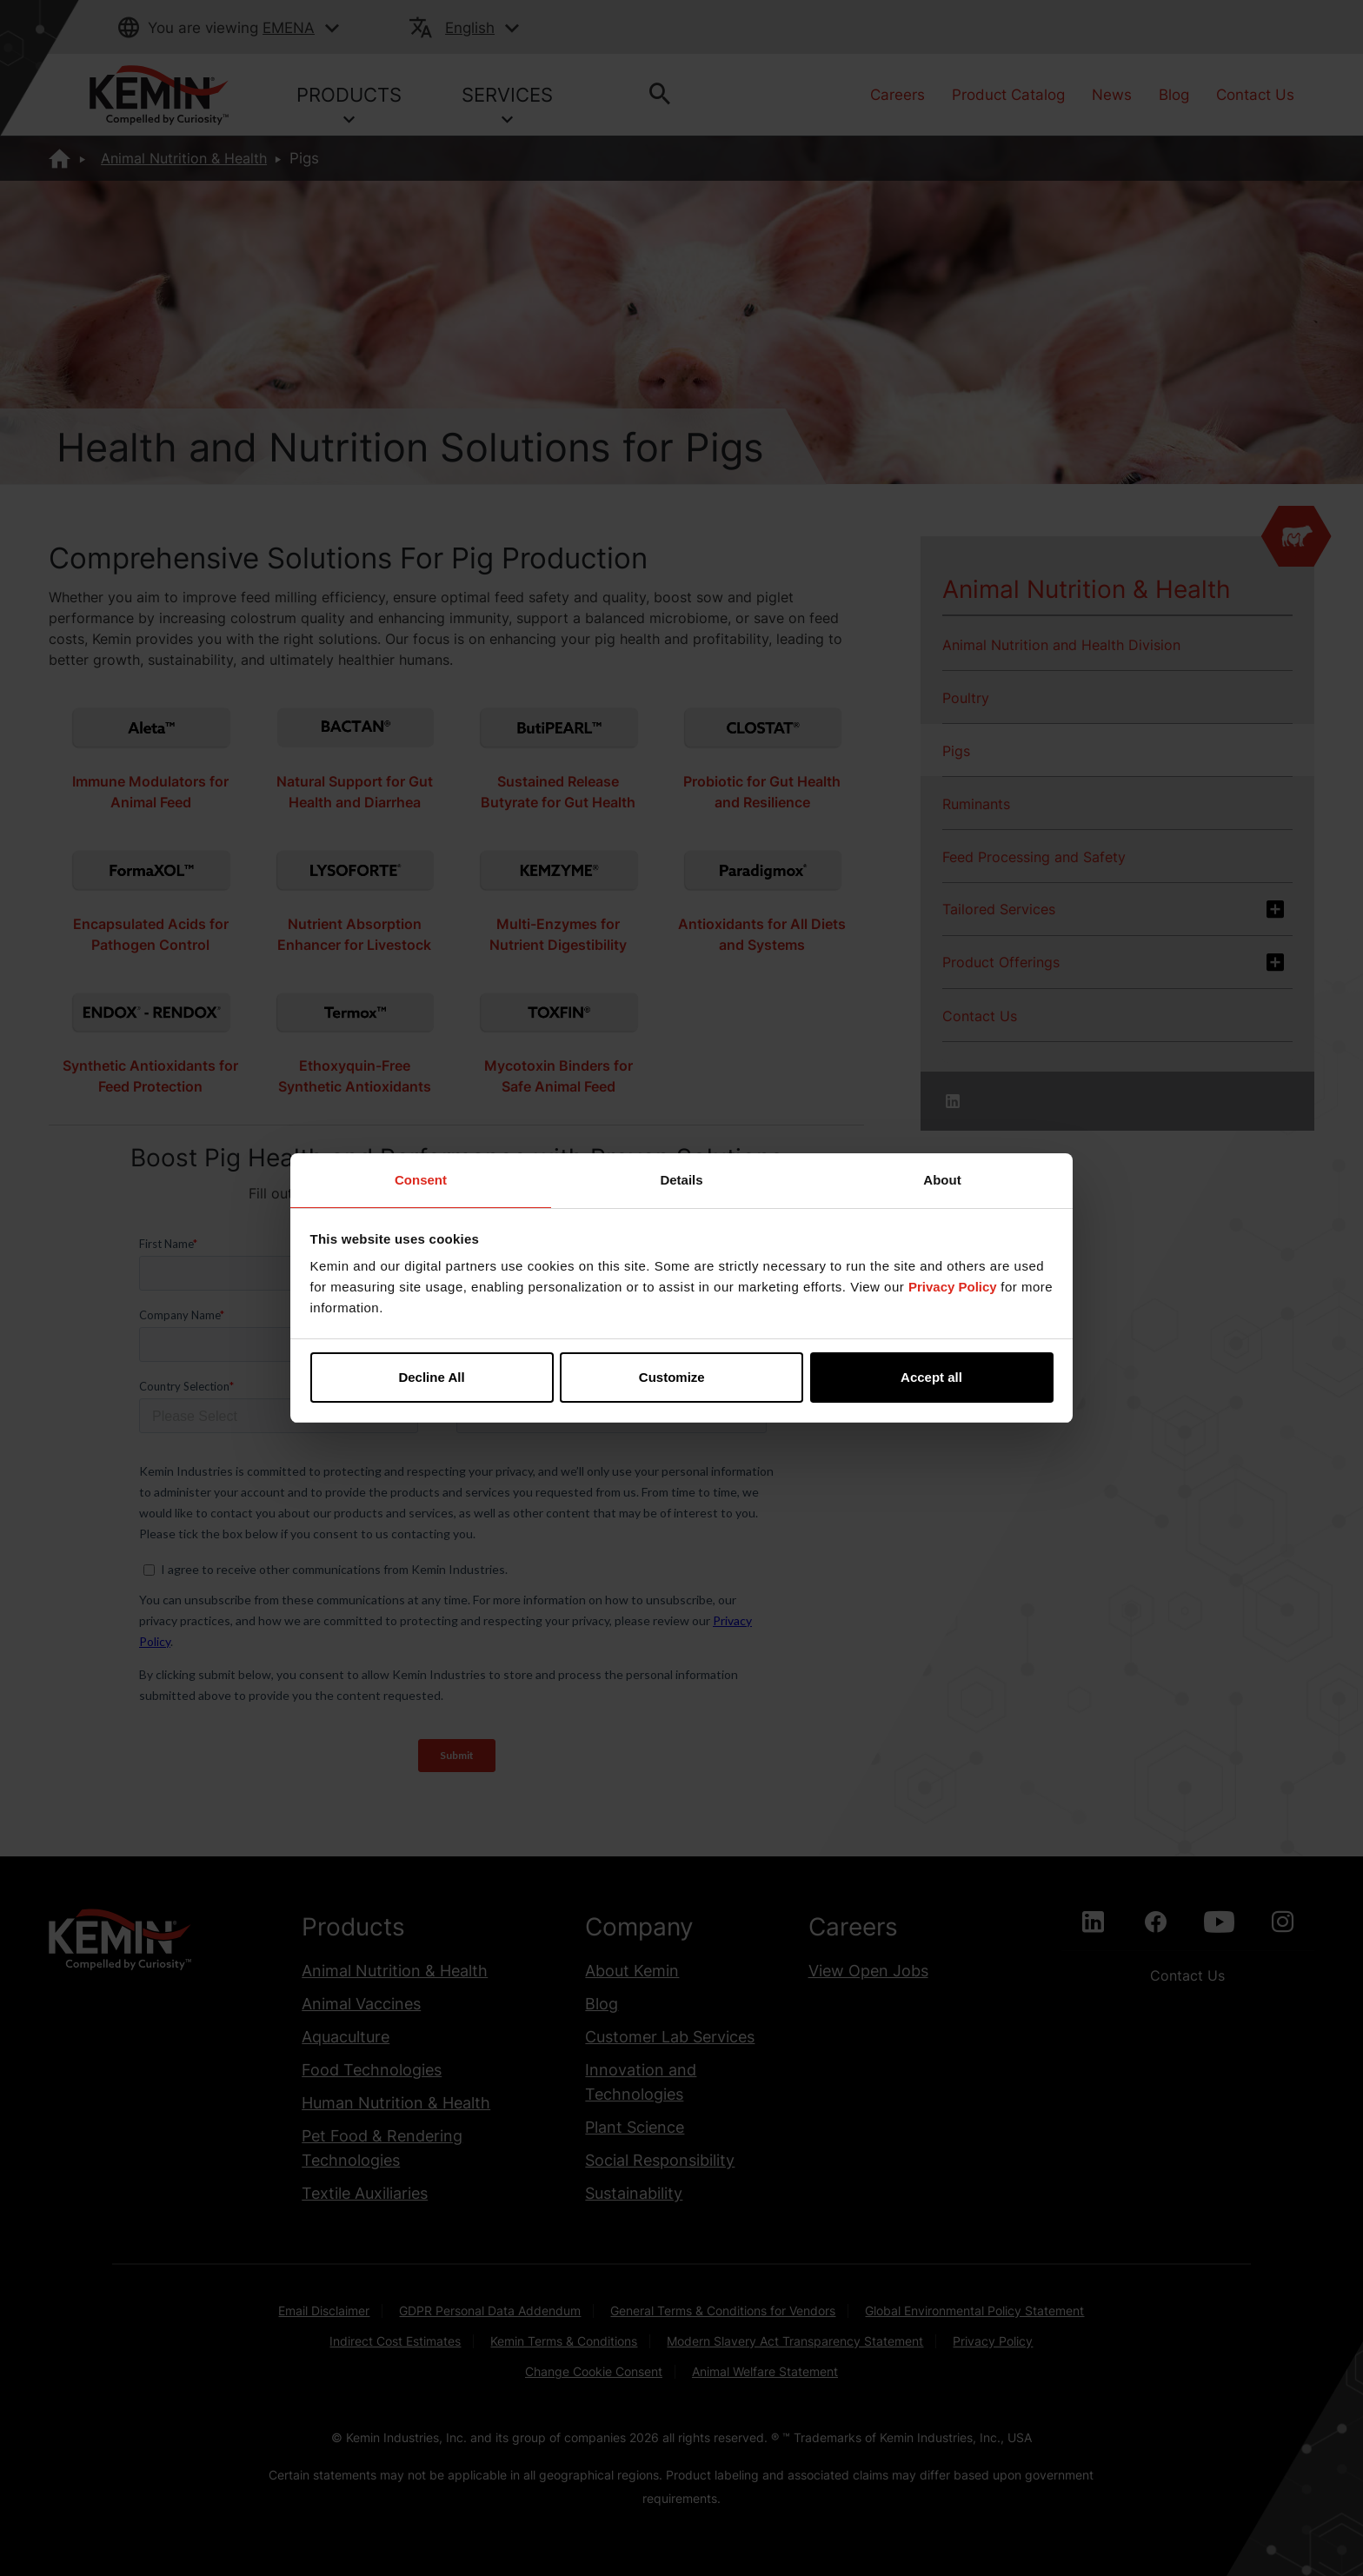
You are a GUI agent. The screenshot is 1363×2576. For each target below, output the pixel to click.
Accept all (931, 1377)
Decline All (431, 1377)
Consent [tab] (421, 1179)
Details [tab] (681, 1179)
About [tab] (942, 1179)
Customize (682, 1377)
